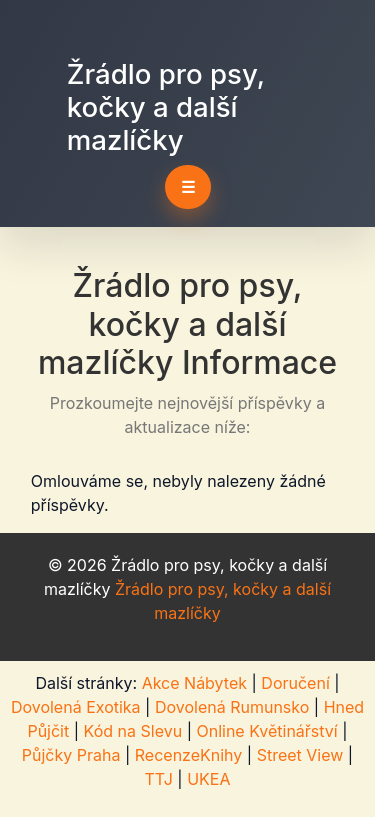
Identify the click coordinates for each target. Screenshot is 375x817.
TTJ (159, 779)
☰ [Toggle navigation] (188, 187)
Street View (300, 755)
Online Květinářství (266, 731)
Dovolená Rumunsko (232, 707)
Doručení (295, 683)
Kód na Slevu (133, 731)
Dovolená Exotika (76, 707)
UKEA (208, 779)
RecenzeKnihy (189, 755)
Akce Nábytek (194, 683)
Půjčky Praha (71, 755)
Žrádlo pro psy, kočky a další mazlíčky (166, 107)
